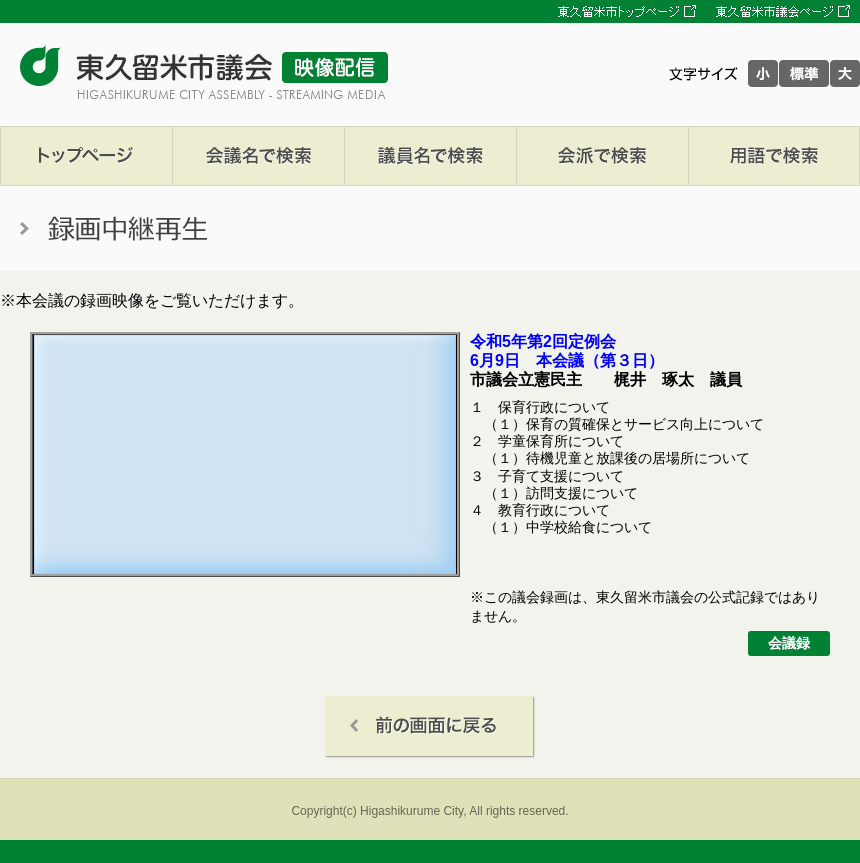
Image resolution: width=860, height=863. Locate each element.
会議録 (789, 643)
